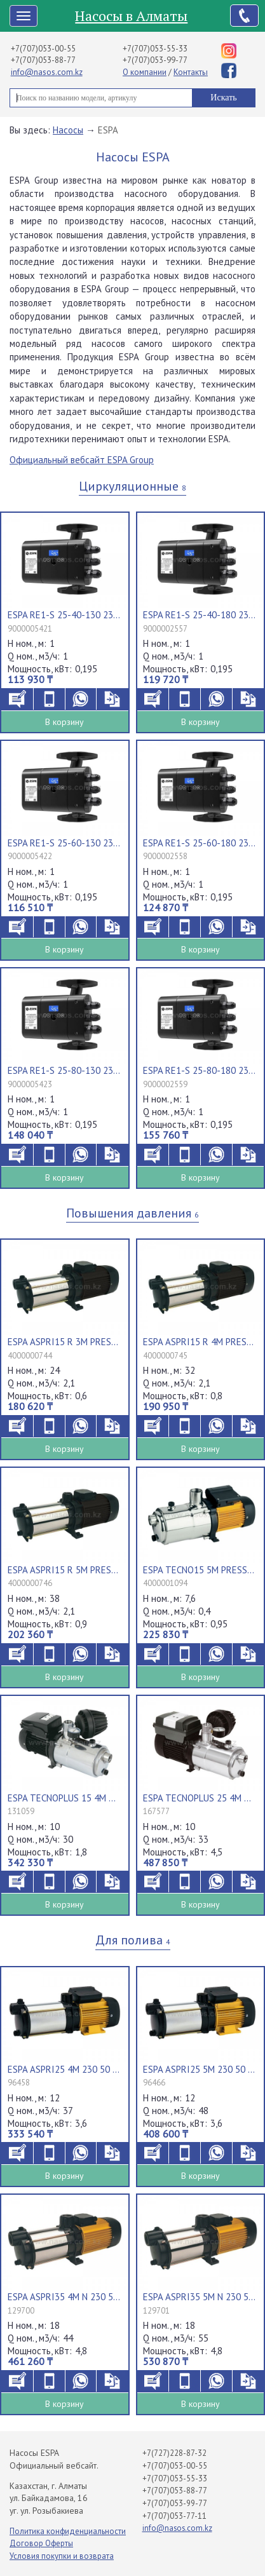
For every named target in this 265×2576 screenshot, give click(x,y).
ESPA (108, 130)
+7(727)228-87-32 (174, 2453)
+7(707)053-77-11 (174, 2516)
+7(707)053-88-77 (43, 60)
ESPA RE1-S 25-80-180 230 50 (199, 1070)
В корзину (64, 722)
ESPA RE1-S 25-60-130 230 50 (64, 843)
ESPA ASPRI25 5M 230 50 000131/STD (199, 2069)
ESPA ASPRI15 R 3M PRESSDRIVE (64, 1342)
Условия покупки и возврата (62, 2556)
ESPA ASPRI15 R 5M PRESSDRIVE (64, 1570)
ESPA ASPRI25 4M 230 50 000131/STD (64, 2069)
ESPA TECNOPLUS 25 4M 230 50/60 (199, 1798)
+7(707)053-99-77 (155, 60)
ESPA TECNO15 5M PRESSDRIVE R (199, 1570)
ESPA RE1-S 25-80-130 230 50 (64, 1070)
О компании (144, 72)
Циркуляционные (132, 486)
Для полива (132, 1940)
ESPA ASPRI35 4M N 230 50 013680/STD (64, 2297)
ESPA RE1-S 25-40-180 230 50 (199, 615)
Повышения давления (132, 1213)
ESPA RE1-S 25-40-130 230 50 (64, 615)
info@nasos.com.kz (47, 72)
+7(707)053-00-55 (43, 48)
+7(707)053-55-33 (155, 48)
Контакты (190, 72)
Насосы (68, 130)
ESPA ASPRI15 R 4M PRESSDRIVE (199, 1342)
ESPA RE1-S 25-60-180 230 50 (199, 843)
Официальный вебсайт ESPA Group (82, 460)
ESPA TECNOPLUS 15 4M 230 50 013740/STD (64, 1798)
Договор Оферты (41, 2543)
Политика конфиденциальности (68, 2531)
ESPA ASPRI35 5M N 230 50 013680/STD (199, 2297)
